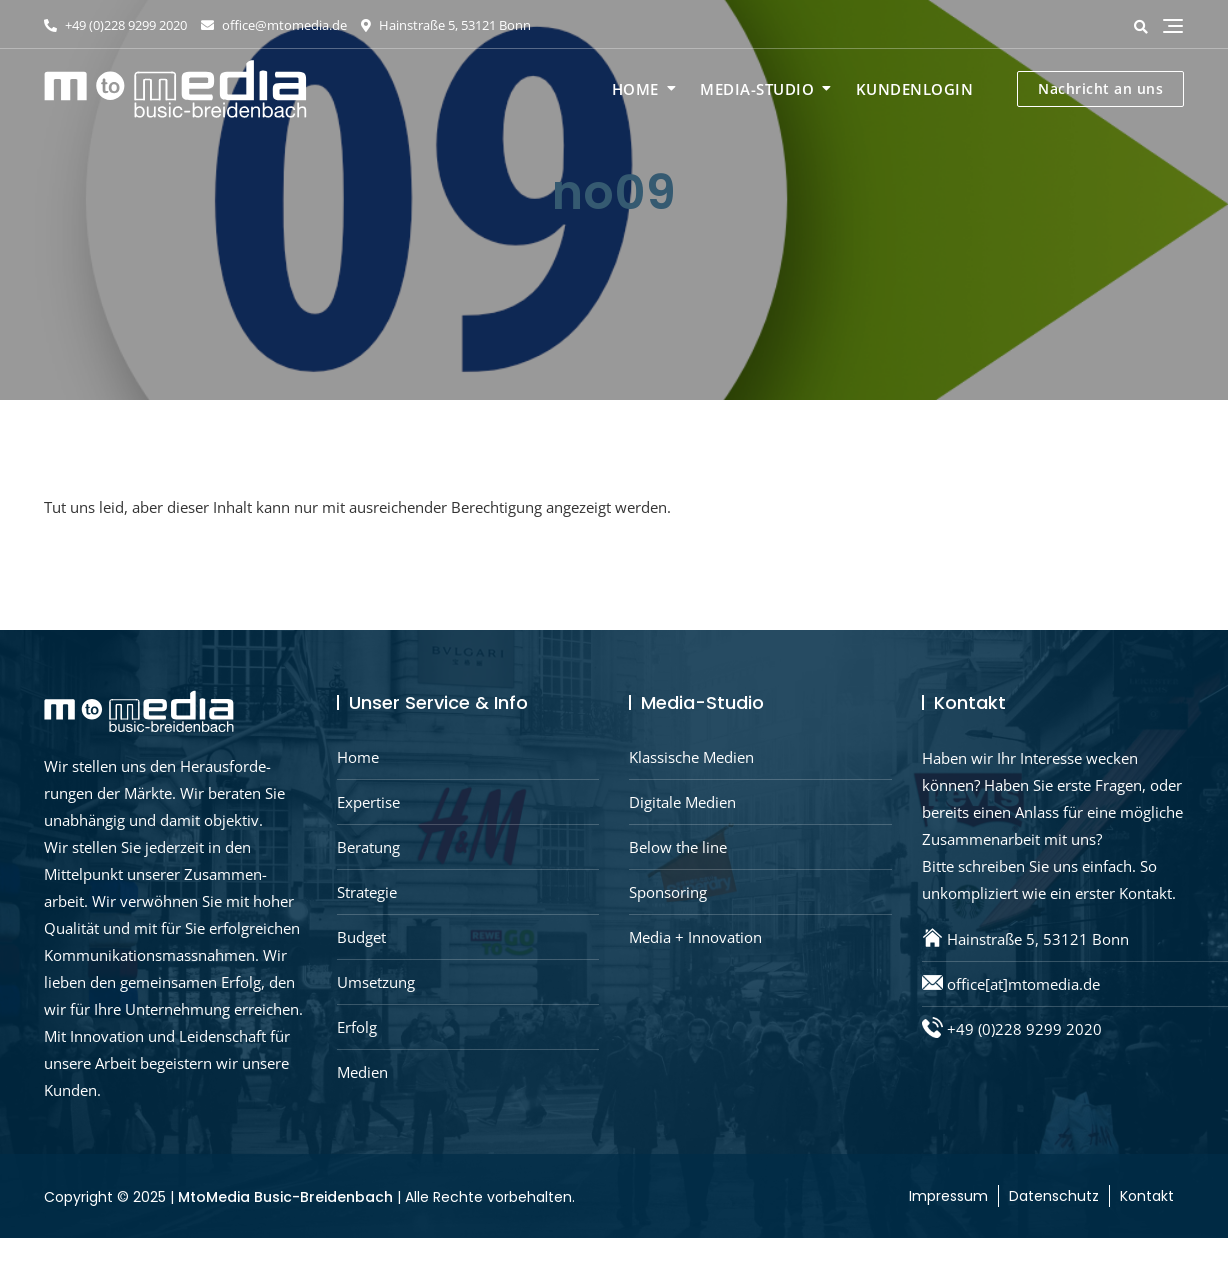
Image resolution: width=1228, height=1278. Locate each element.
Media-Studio (757, 89)
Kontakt (1147, 1196)
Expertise (368, 802)
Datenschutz (1054, 1196)
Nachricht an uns (1100, 88)
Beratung (368, 847)
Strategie (367, 892)
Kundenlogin (915, 89)
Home (635, 89)
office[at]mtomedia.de (1023, 984)
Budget (361, 937)
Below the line (678, 847)
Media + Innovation (695, 937)
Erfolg (357, 1027)
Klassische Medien (691, 757)
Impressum (948, 1196)
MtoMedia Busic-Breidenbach (285, 1197)
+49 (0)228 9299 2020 (115, 25)
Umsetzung (376, 982)
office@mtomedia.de (274, 25)
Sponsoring (668, 892)
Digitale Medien (682, 802)
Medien (362, 1072)
